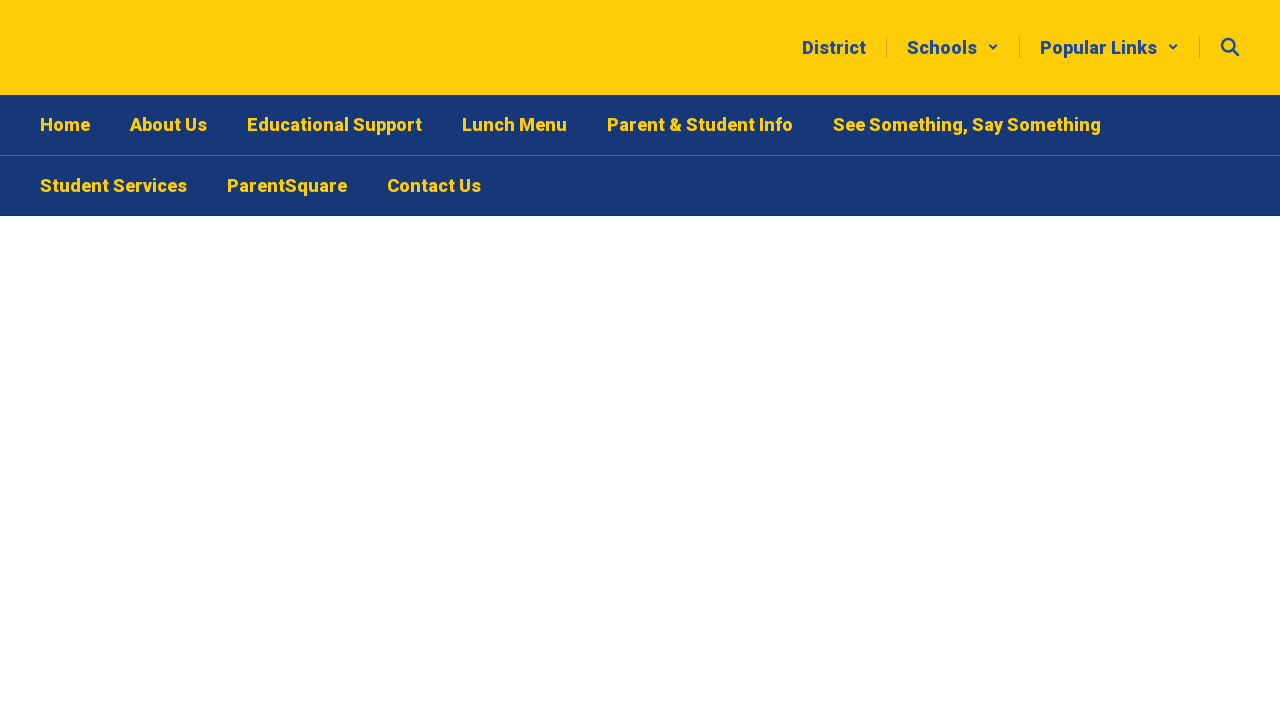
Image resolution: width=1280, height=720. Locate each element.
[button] (953, 47)
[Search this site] (1230, 47)
